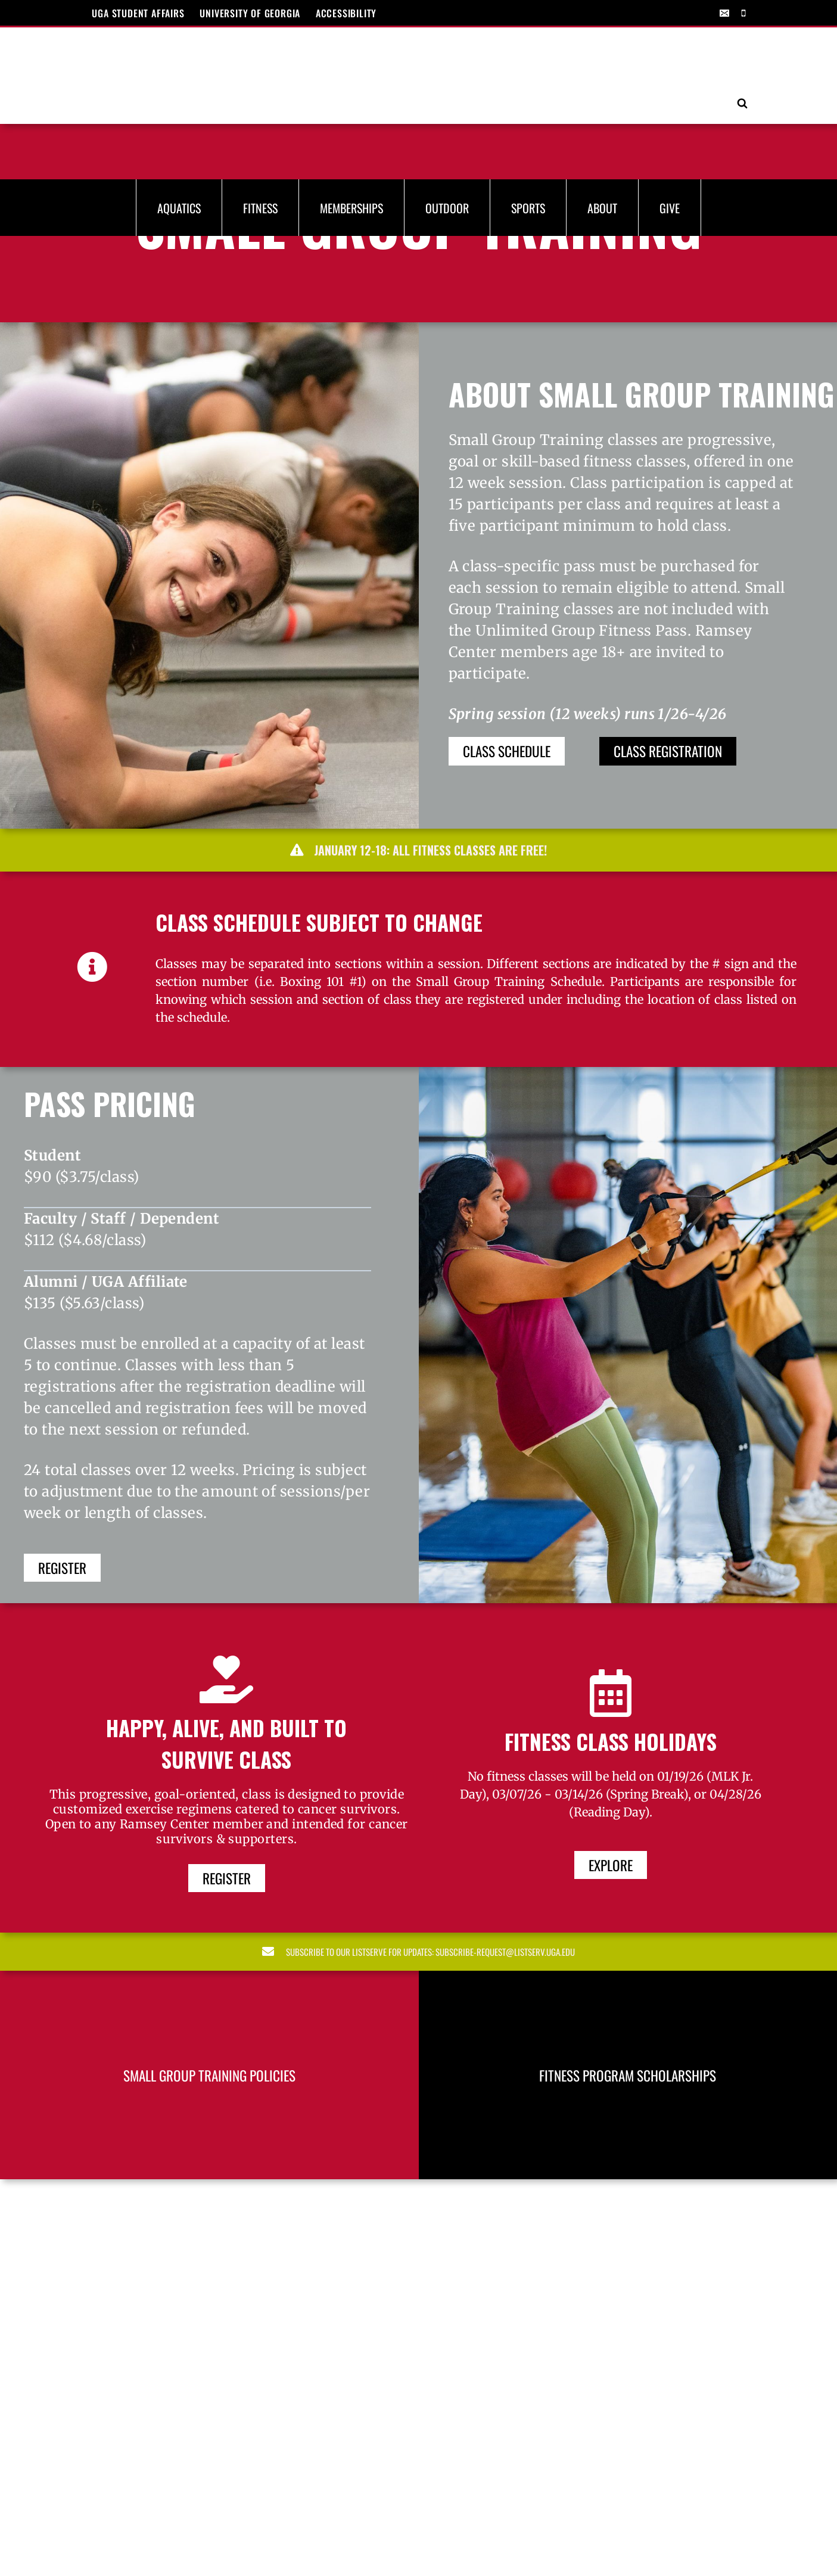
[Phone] (743, 13)
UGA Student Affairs (138, 13)
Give (669, 102)
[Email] (724, 13)
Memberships (351, 102)
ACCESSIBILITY (346, 13)
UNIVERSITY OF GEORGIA (250, 13)
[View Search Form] (742, 50)
